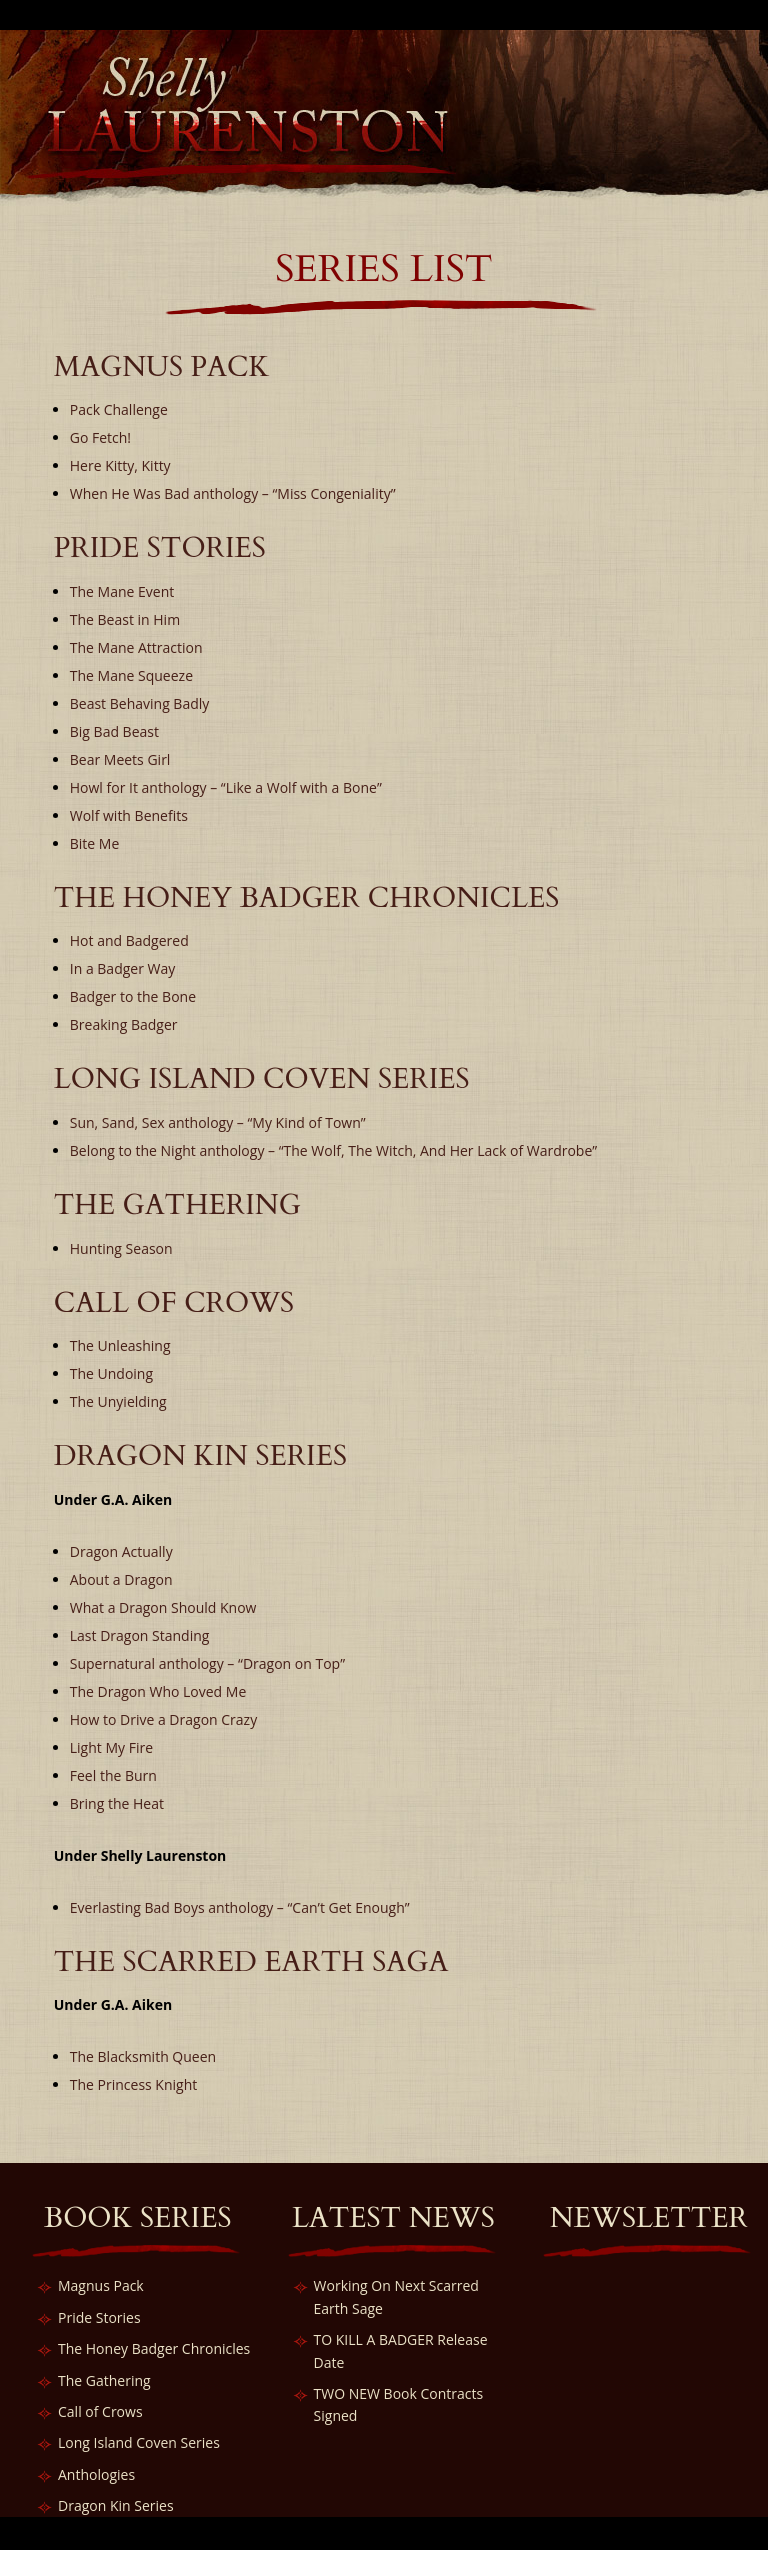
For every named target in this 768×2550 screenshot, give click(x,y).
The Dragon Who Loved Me (158, 1691)
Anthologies (96, 2474)
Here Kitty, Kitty (120, 465)
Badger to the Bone (133, 996)
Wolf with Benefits (129, 815)
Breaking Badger (124, 1024)
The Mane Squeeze (131, 675)
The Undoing (111, 1373)
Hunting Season (121, 1248)
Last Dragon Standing (140, 1635)
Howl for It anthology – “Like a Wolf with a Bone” (226, 787)
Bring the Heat (117, 1803)
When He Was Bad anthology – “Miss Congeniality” (233, 493)
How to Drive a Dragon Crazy (163, 1719)
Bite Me (95, 843)
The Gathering (104, 2380)
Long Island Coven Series (139, 2442)
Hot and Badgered (129, 940)
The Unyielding (118, 1401)
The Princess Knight (133, 2084)
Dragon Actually (121, 1551)
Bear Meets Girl (120, 759)
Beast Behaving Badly (140, 703)
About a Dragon (121, 1579)
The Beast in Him (125, 619)
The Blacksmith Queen (143, 2056)
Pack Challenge (119, 409)
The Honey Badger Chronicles (154, 2348)
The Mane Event (122, 591)
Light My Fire (111, 1747)
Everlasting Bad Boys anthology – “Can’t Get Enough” (240, 1907)
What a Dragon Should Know (163, 1607)
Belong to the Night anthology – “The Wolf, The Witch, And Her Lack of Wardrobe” (333, 1150)
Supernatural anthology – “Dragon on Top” (207, 1663)
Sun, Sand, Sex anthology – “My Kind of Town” (218, 1122)
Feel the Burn (113, 1775)
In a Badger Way (122, 968)
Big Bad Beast (114, 731)
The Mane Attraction (136, 647)
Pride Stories (99, 2317)
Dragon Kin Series (116, 2505)
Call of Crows (100, 2411)
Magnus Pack (101, 2285)
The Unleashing (120, 1345)
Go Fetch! (100, 437)
